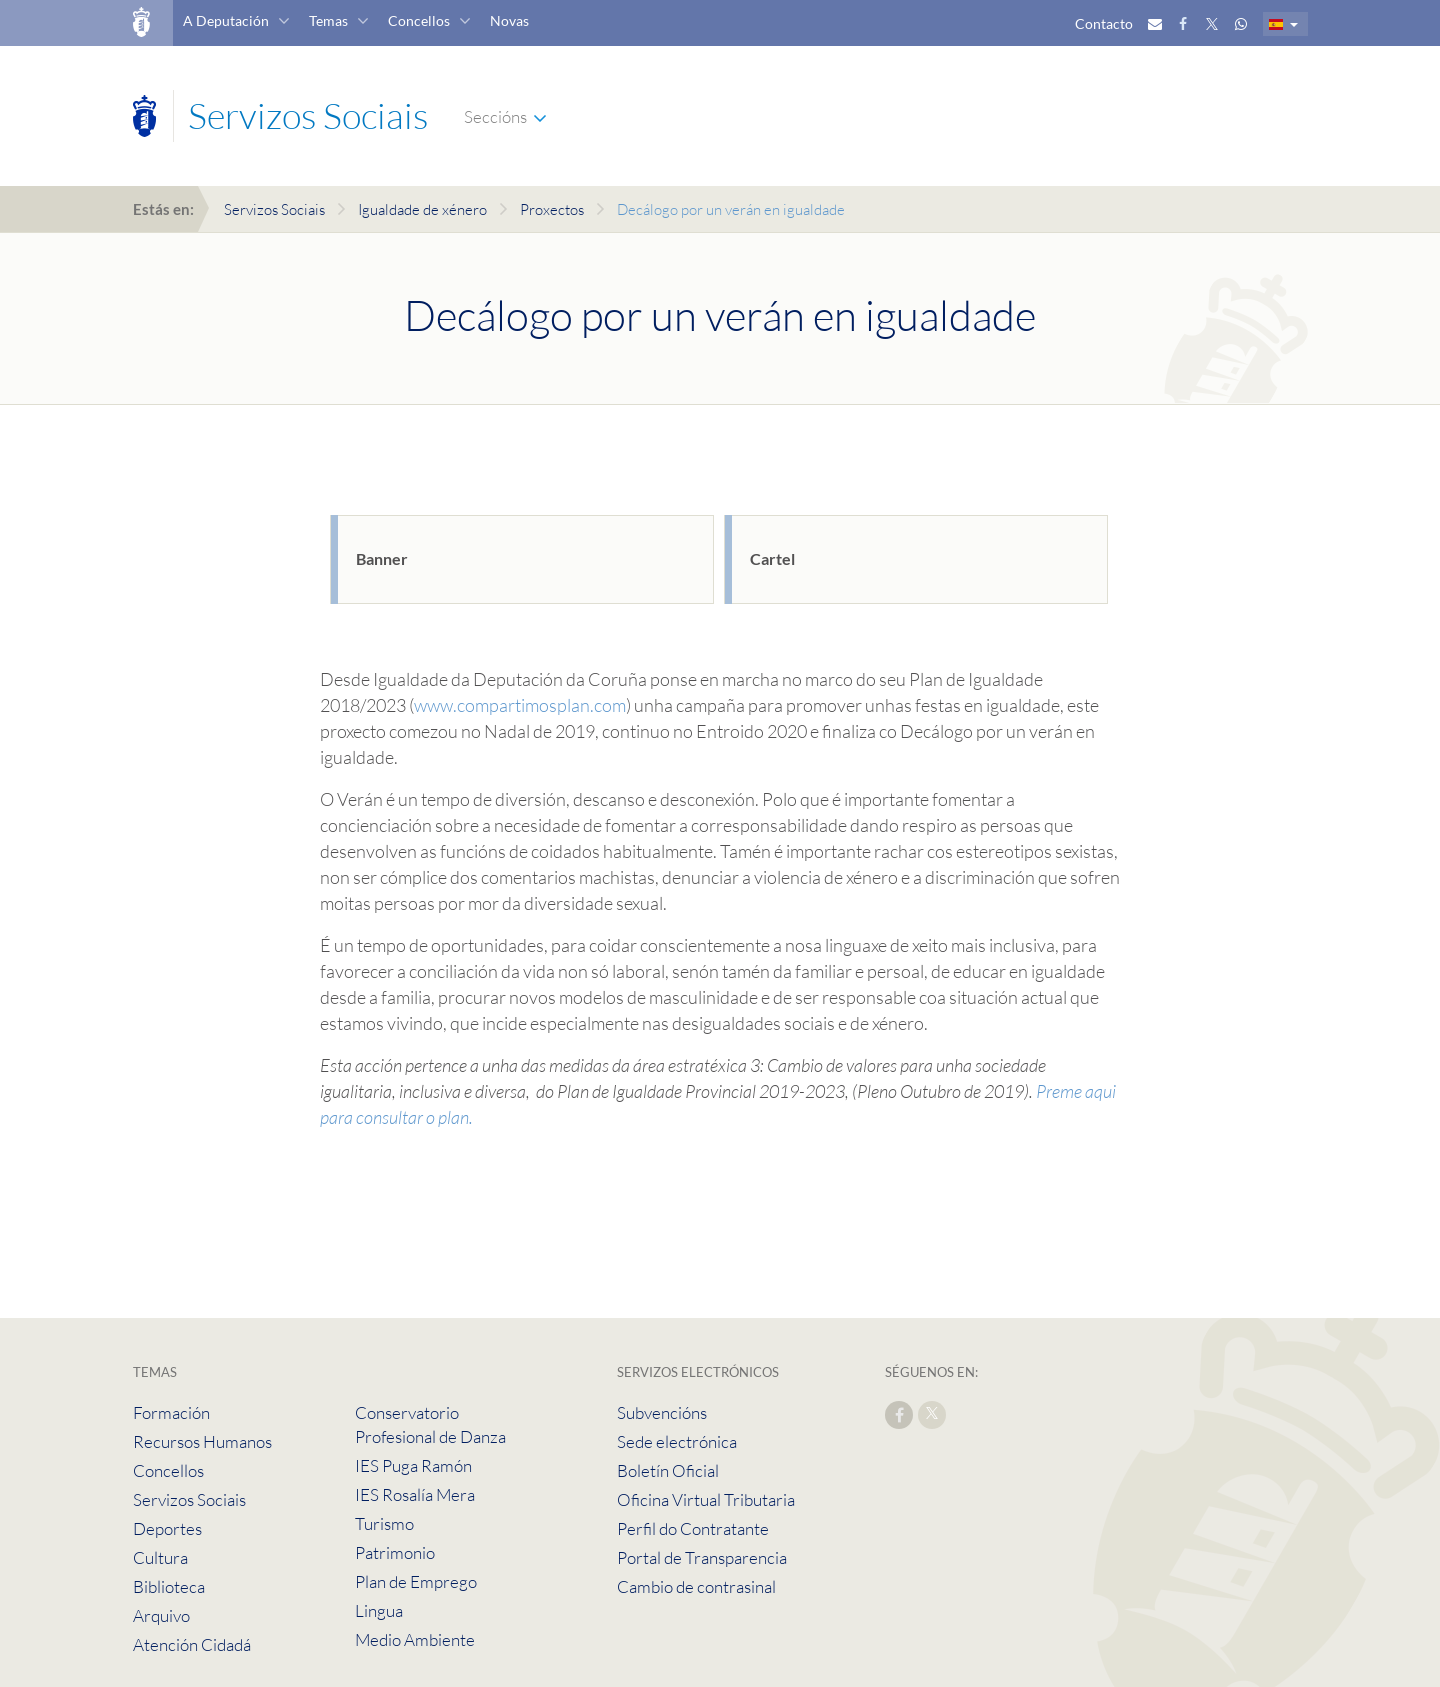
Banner (382, 558)
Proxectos (552, 209)
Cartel (772, 558)
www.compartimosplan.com (520, 705)
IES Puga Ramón (413, 1465)
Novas (509, 20)
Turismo (384, 1523)
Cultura (160, 1557)
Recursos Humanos (202, 1441)
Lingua (379, 1610)
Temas (328, 20)
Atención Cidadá (192, 1644)
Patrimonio (395, 1552)
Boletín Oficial (668, 1470)
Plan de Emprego (416, 1581)
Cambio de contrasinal (696, 1586)
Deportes (167, 1528)
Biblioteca (169, 1586)
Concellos (419, 20)
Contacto (1104, 23)
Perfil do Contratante (693, 1528)
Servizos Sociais (274, 209)
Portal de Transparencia (702, 1557)
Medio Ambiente (415, 1639)
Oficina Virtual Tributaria (706, 1499)
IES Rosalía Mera (415, 1494)
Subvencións (662, 1412)
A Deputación (226, 20)
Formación (171, 1412)
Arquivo (161, 1615)
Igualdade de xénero (422, 209)
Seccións (495, 116)
